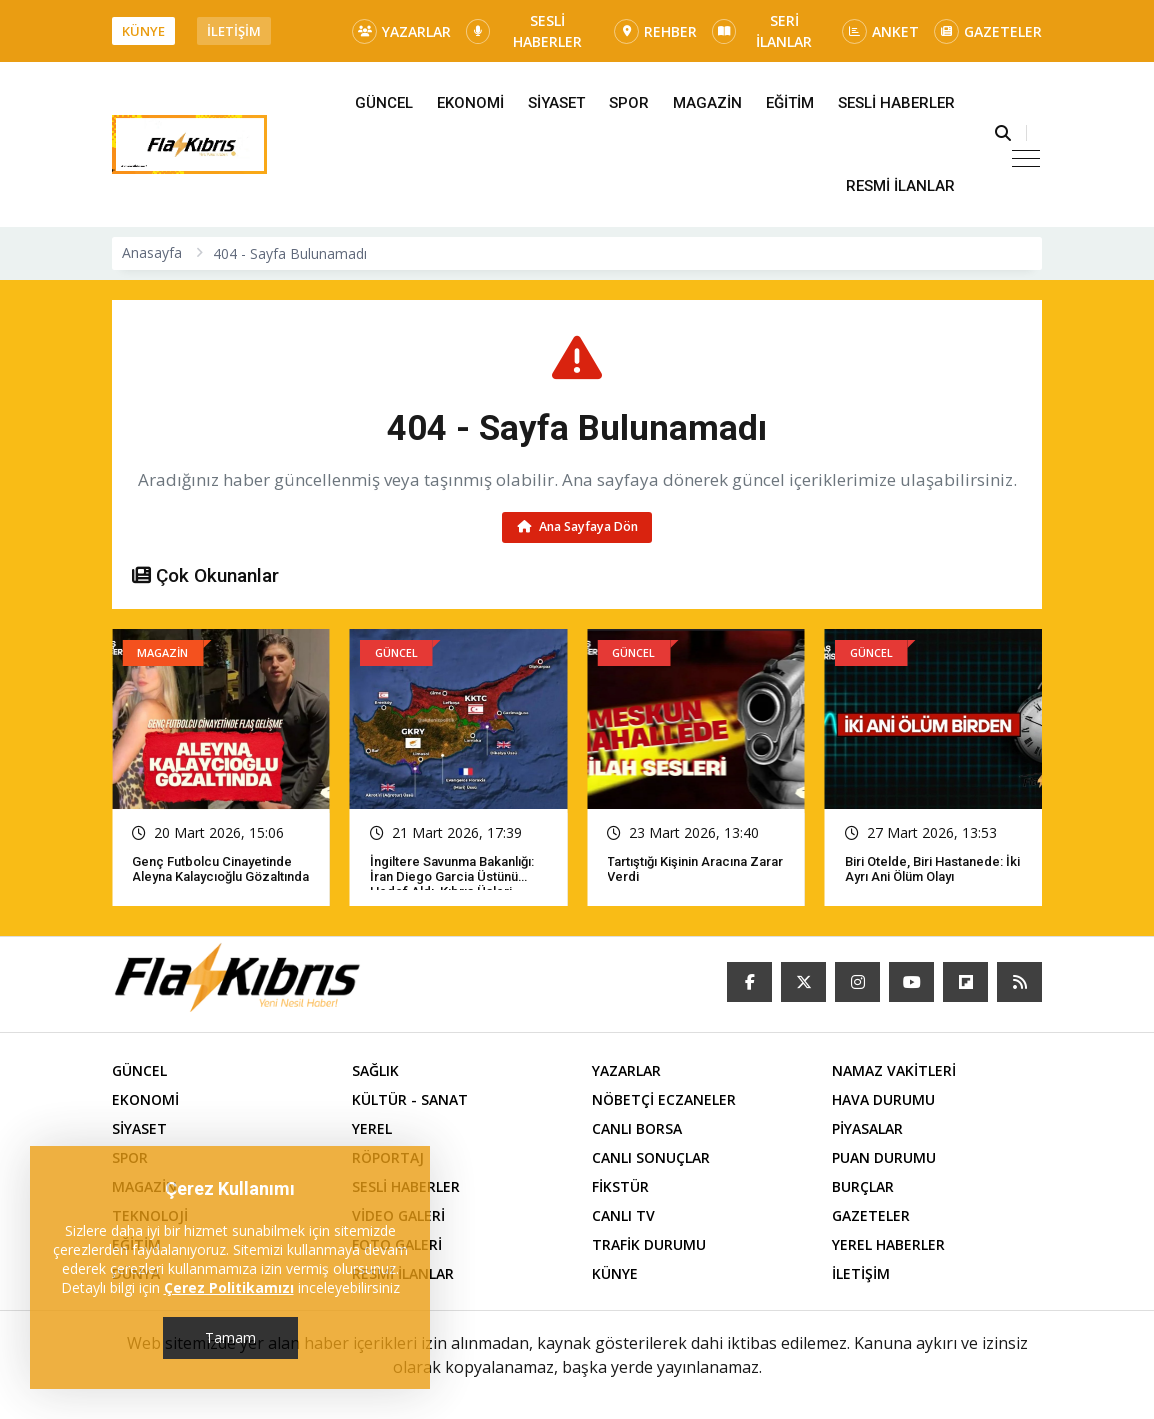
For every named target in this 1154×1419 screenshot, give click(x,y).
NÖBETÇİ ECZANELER (664, 1099)
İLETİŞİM (234, 31)
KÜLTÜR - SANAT (410, 1099)
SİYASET (556, 103)
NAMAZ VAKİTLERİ (894, 1070)
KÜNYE (143, 31)
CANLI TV (623, 1215)
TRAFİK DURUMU (649, 1244)
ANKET (880, 31)
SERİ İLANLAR (762, 31)
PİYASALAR (867, 1128)
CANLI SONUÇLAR (651, 1157)
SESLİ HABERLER (524, 31)
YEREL (372, 1128)
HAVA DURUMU (883, 1099)
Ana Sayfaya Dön (577, 526)
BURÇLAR (863, 1186)
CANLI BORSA (637, 1128)
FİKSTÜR (620, 1186)
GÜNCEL (384, 103)
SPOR (629, 103)
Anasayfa (152, 252)
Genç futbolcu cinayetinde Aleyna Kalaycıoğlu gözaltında (220, 869)
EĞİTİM (790, 103)
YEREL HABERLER (888, 1244)
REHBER (655, 31)
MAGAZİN (707, 103)
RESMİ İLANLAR (900, 186)
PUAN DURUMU (884, 1157)
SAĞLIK (375, 1070)
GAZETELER (988, 31)
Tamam (230, 1337)
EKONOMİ (470, 103)
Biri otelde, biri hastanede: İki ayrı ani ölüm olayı (932, 869)
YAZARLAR (401, 31)
